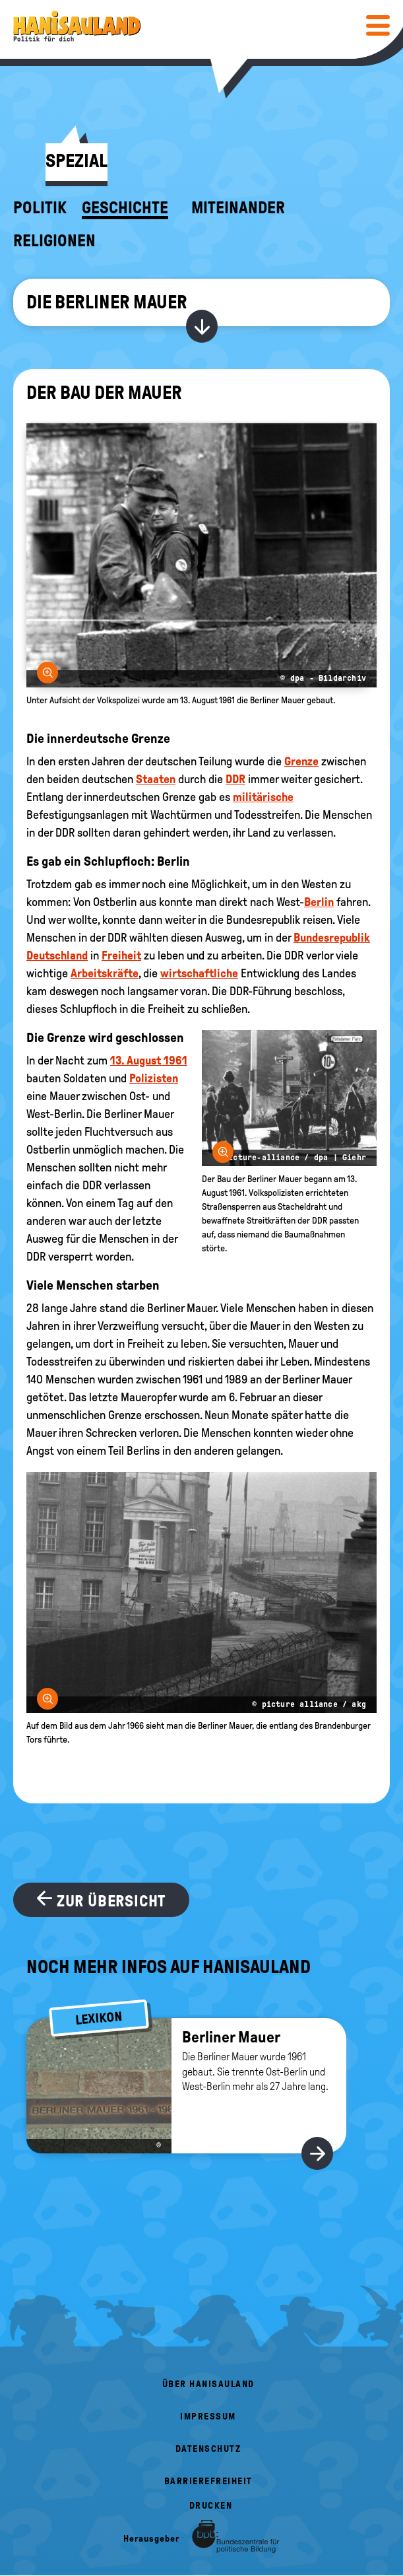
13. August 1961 (148, 1060)
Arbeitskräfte (105, 973)
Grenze (301, 761)
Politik (40, 208)
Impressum (208, 2416)
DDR (235, 779)
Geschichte (125, 208)
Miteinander (238, 208)
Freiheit (121, 955)
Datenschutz (208, 2449)
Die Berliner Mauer (106, 302)
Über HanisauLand (208, 2384)
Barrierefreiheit (208, 2481)
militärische (263, 797)
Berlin (319, 902)
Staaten (155, 779)
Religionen (54, 241)
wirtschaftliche (199, 973)
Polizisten (153, 1078)
